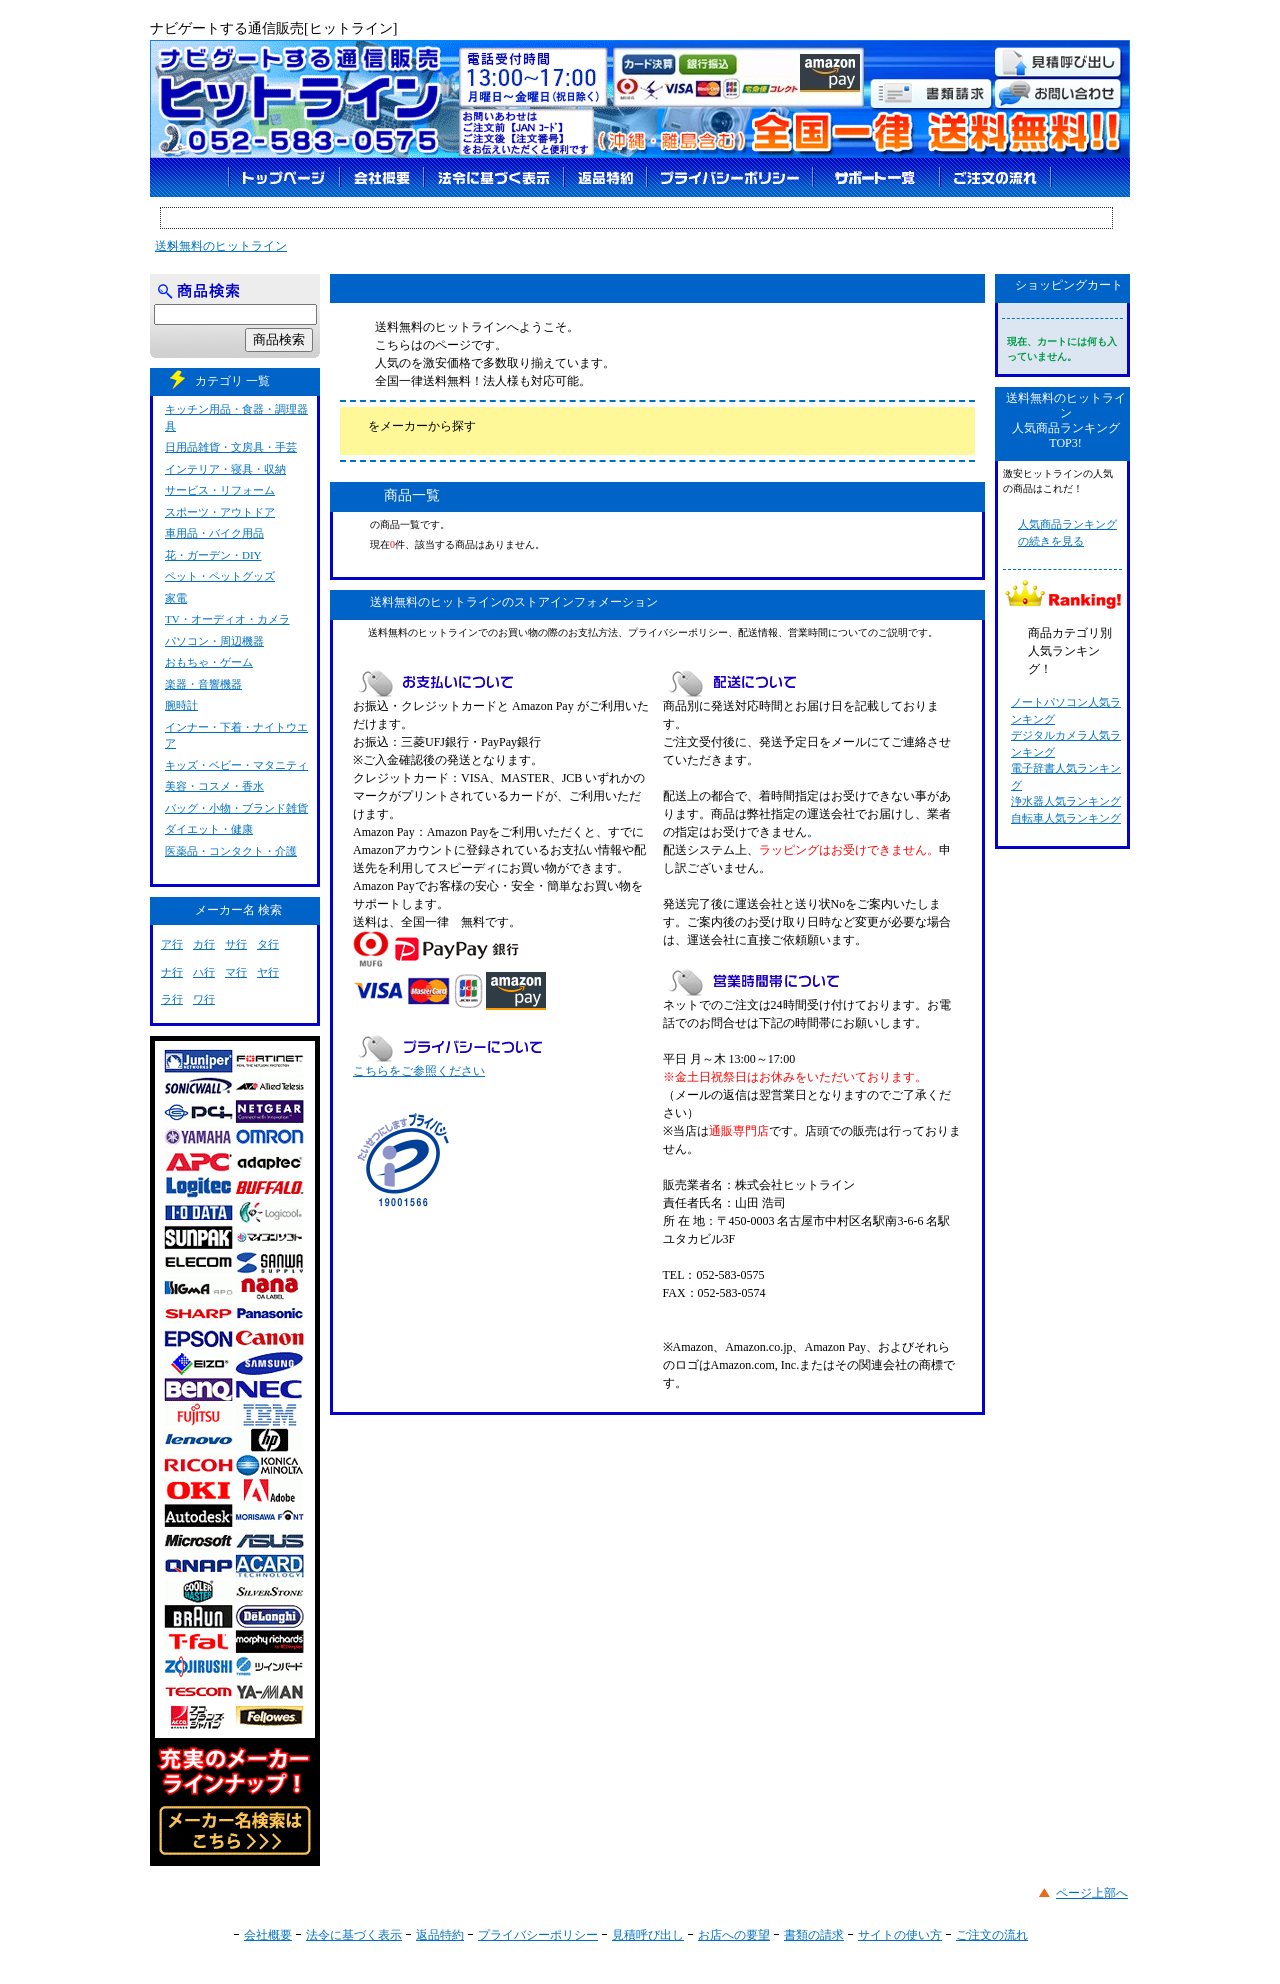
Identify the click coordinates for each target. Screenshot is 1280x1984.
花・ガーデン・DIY (213, 555)
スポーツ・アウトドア (220, 512)
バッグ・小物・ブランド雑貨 (236, 808)
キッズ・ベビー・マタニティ (236, 765)
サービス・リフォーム (220, 490)
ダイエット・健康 (209, 829)
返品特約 (440, 1935)
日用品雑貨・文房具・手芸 (231, 447)
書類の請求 (814, 1935)
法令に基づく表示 (354, 1935)
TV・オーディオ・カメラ (227, 619)
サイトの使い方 (900, 1935)
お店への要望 (734, 1935)
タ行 (268, 944)
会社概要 (268, 1935)
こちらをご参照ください (419, 1071)
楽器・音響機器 (203, 684)
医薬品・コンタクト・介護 (231, 851)
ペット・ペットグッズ (220, 576)
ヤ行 (268, 972)
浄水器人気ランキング (1066, 801)
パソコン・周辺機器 (214, 641)
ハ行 (204, 972)
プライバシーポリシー (538, 1935)
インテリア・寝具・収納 (225, 469)
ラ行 (172, 999)
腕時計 (181, 705)
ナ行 (172, 972)
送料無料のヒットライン (221, 246)
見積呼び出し (648, 1935)
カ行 (204, 944)
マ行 (236, 972)
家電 (176, 598)
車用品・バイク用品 (214, 533)
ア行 (172, 944)
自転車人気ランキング (1066, 818)
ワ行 (204, 999)
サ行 (236, 944)
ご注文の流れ (992, 1935)
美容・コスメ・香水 (214, 786)
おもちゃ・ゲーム (209, 662)
